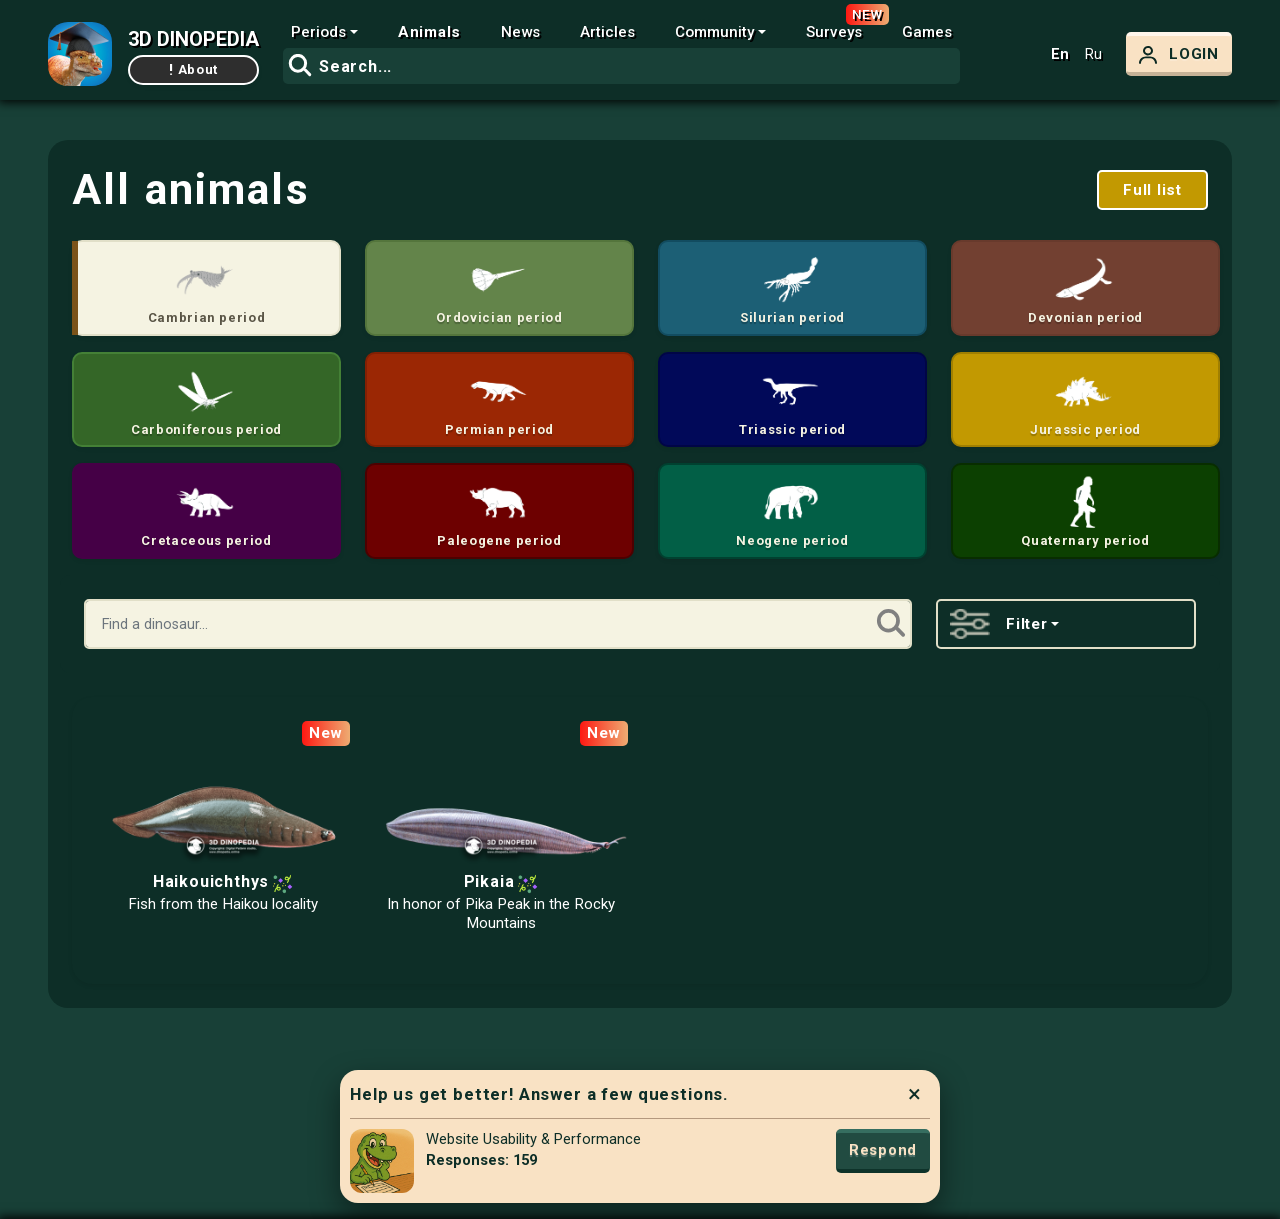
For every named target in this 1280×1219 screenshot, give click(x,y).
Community (714, 32)
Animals (429, 32)
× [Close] (914, 1094)
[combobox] (621, 66)
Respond (883, 1150)
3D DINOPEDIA (193, 39)
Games (927, 32)
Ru (1093, 54)
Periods (318, 32)
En (1060, 54)
